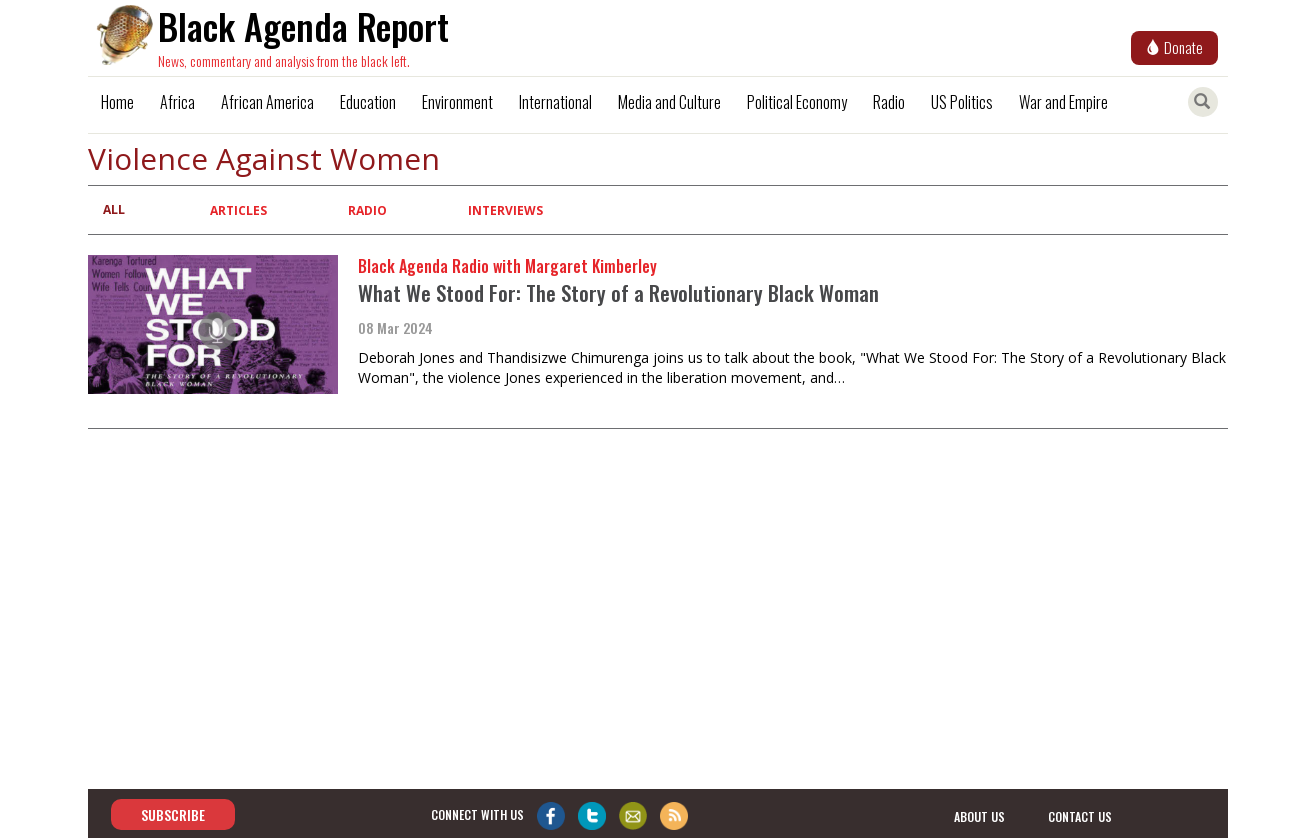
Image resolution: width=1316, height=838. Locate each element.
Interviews (505, 210)
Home (117, 102)
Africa (177, 102)
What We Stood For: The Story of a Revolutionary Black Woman (618, 292)
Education (368, 102)
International (555, 102)
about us (979, 815)
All (114, 209)
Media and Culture (669, 102)
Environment (457, 102)
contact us (1080, 815)
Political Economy (797, 102)
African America (267, 102)
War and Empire (1063, 102)
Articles (238, 210)
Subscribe (173, 814)
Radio (889, 102)
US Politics (962, 102)
